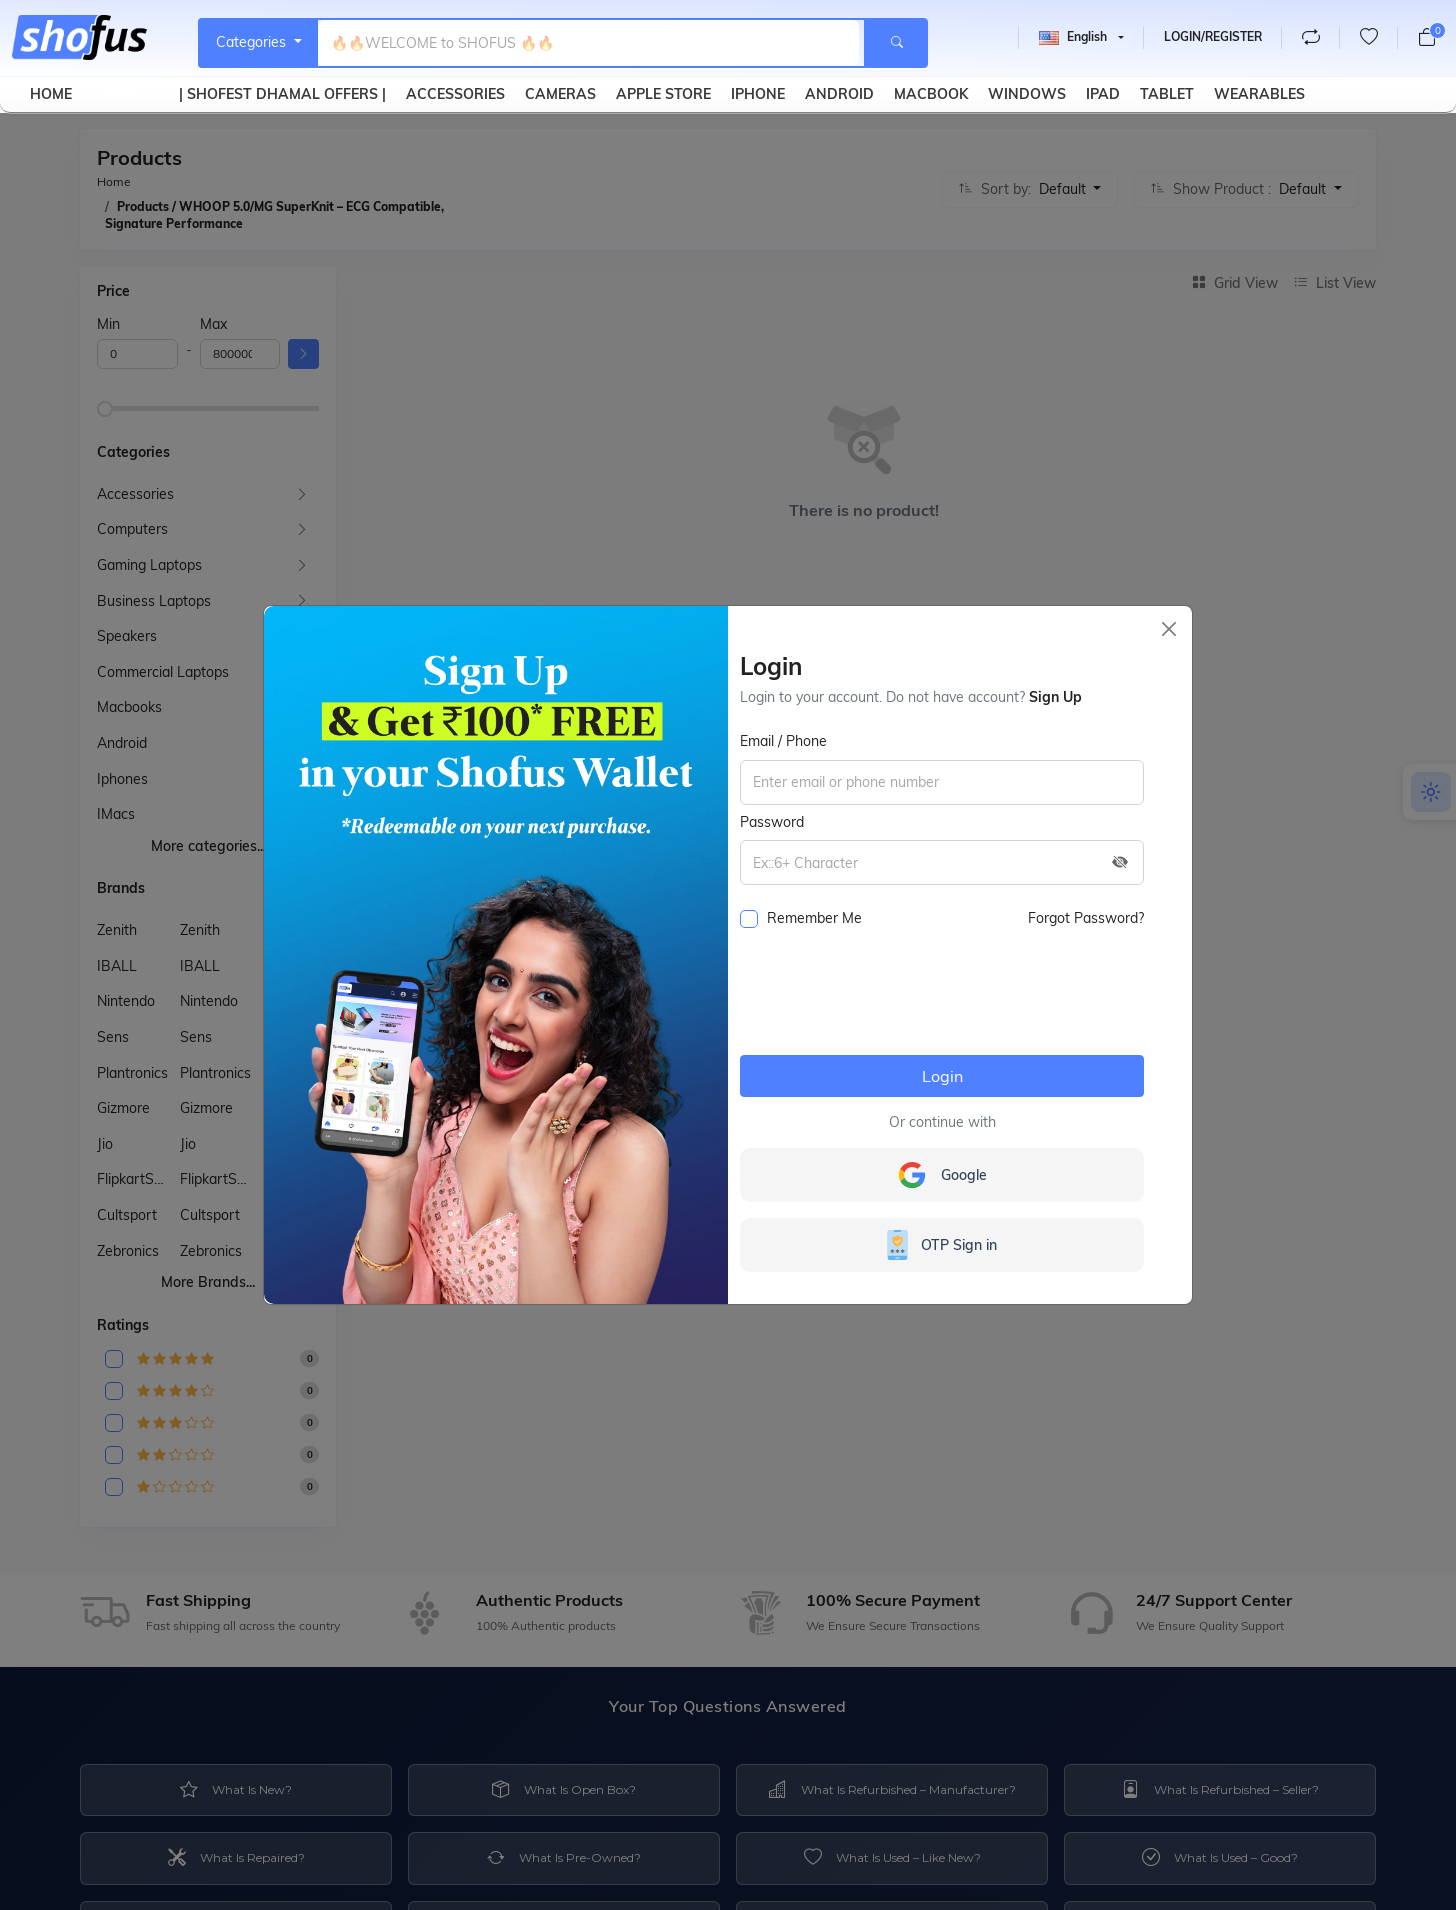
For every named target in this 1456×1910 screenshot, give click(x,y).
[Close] (1169, 629)
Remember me (801, 918)
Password (772, 822)
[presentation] (892, 1000)
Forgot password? (1086, 918)
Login (942, 1076)
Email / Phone (783, 741)
